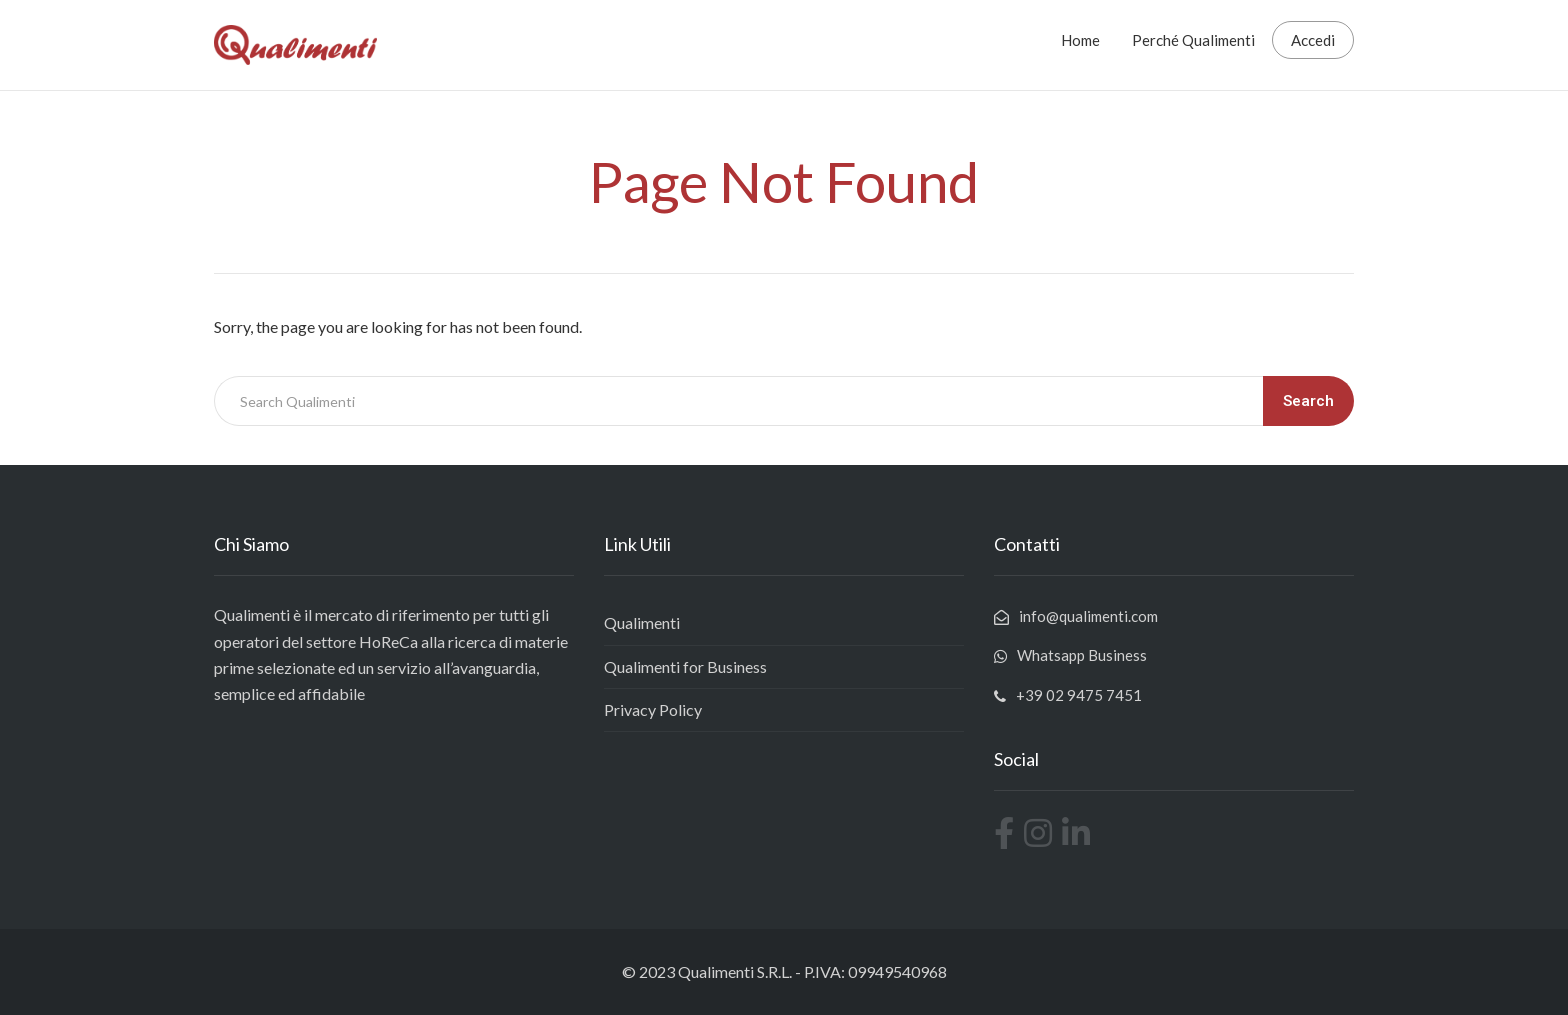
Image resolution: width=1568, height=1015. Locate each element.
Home (1080, 40)
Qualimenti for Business (685, 666)
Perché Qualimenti (1193, 40)
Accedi (1313, 40)
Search (1308, 401)
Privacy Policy (653, 709)
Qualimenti (642, 622)
